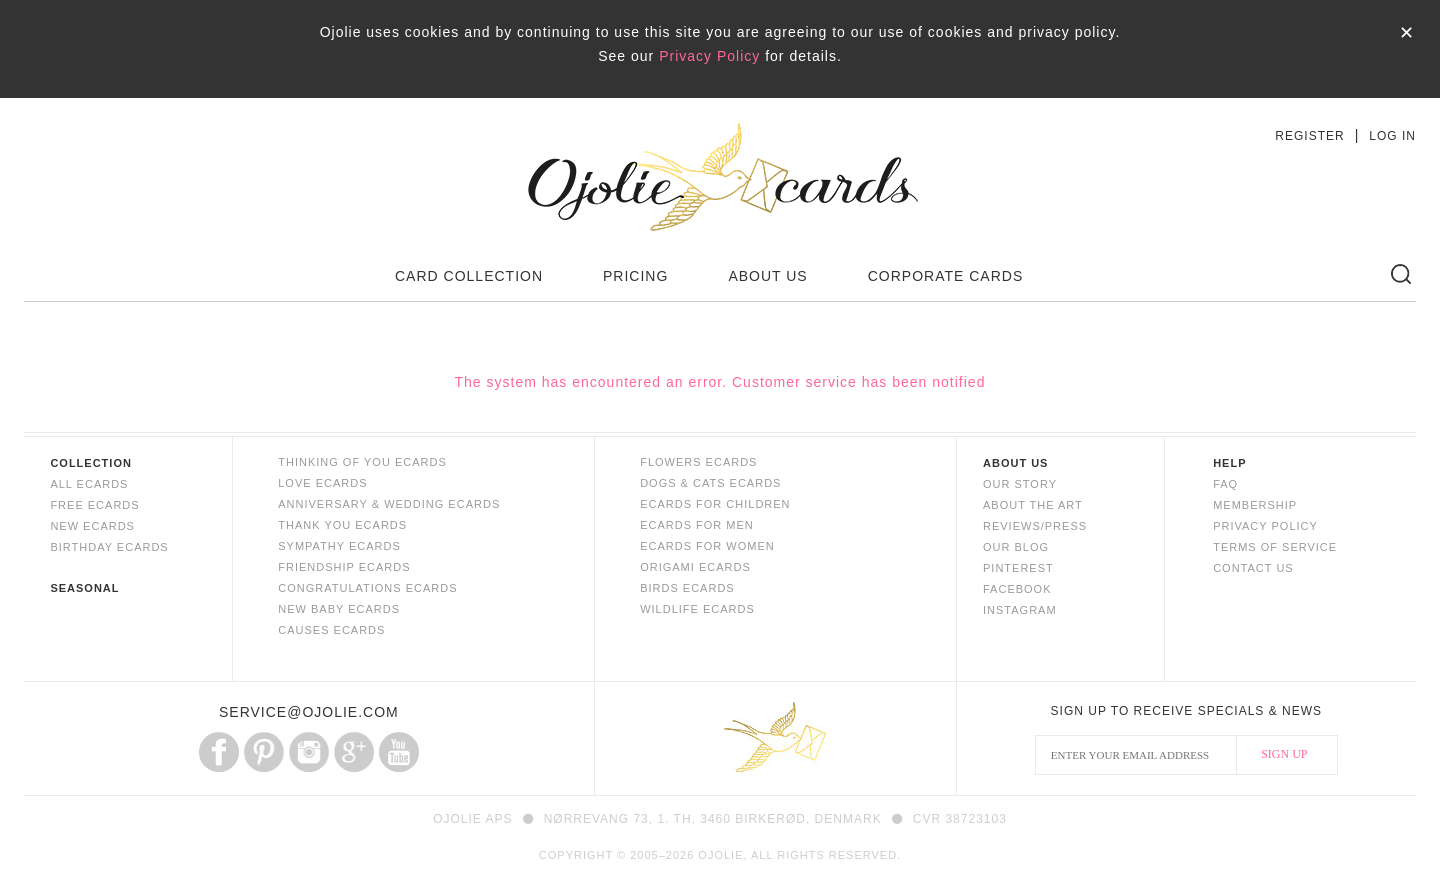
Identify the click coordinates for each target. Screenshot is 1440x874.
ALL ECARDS (89, 484)
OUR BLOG (1016, 547)
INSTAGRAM (1020, 610)
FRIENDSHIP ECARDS (344, 567)
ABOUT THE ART (1033, 505)
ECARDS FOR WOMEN (707, 546)
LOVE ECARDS (322, 483)
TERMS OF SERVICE (1275, 547)
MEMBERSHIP (1255, 505)
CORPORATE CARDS (946, 276)
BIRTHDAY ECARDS (109, 547)
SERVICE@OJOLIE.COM (309, 712)
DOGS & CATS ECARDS (710, 483)
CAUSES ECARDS (331, 630)
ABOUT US (767, 276)
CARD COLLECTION (469, 276)
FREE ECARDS (94, 505)
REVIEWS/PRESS (1035, 526)
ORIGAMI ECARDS (695, 567)
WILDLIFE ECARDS (697, 609)
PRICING (635, 276)
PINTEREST (1018, 568)
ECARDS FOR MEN (697, 525)
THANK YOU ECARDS (342, 525)
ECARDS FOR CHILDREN (715, 504)
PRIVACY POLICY (1265, 526)
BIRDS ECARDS (687, 588)
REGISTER (1309, 136)
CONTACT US (1253, 568)
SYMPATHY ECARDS (339, 546)
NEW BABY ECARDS (339, 609)
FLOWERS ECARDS (698, 462)
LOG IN (1392, 136)
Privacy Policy (709, 56)
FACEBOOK (1017, 589)
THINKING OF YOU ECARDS (362, 462)
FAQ (1225, 484)
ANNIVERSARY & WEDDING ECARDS (389, 504)
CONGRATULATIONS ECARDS (367, 588)
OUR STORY (1020, 484)
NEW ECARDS (92, 526)
